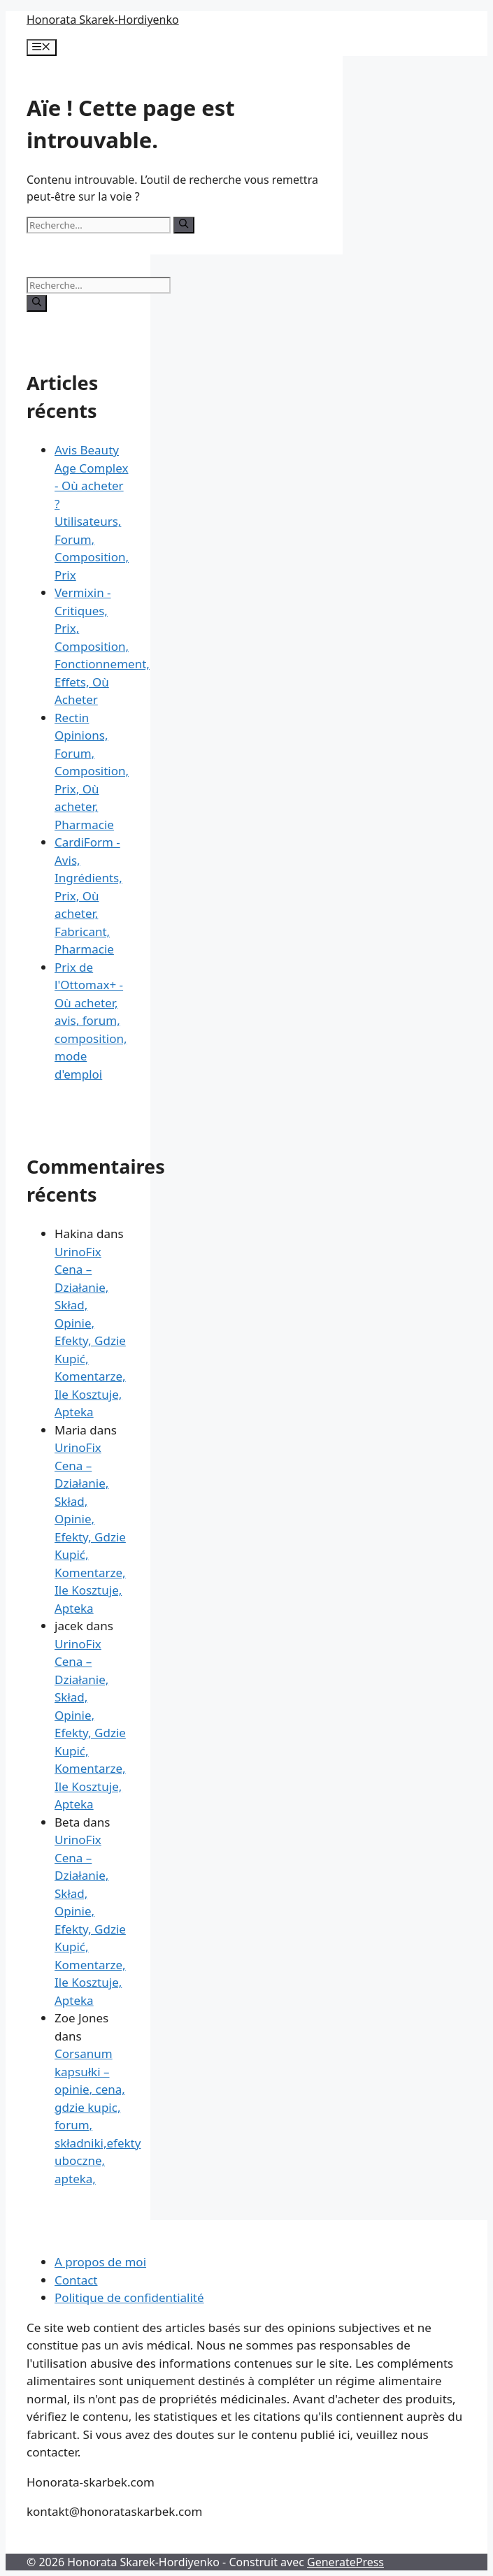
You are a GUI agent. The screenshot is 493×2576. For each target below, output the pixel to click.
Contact (76, 2280)
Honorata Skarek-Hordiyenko (103, 19)
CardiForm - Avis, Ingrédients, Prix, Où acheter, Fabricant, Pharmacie (88, 895)
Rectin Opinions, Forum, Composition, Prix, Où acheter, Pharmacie (92, 771)
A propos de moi (100, 2262)
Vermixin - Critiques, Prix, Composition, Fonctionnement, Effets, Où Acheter (102, 645)
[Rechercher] (183, 225)
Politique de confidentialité (129, 2297)
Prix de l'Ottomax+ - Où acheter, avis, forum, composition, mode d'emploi (91, 1020)
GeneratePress (345, 2562)
